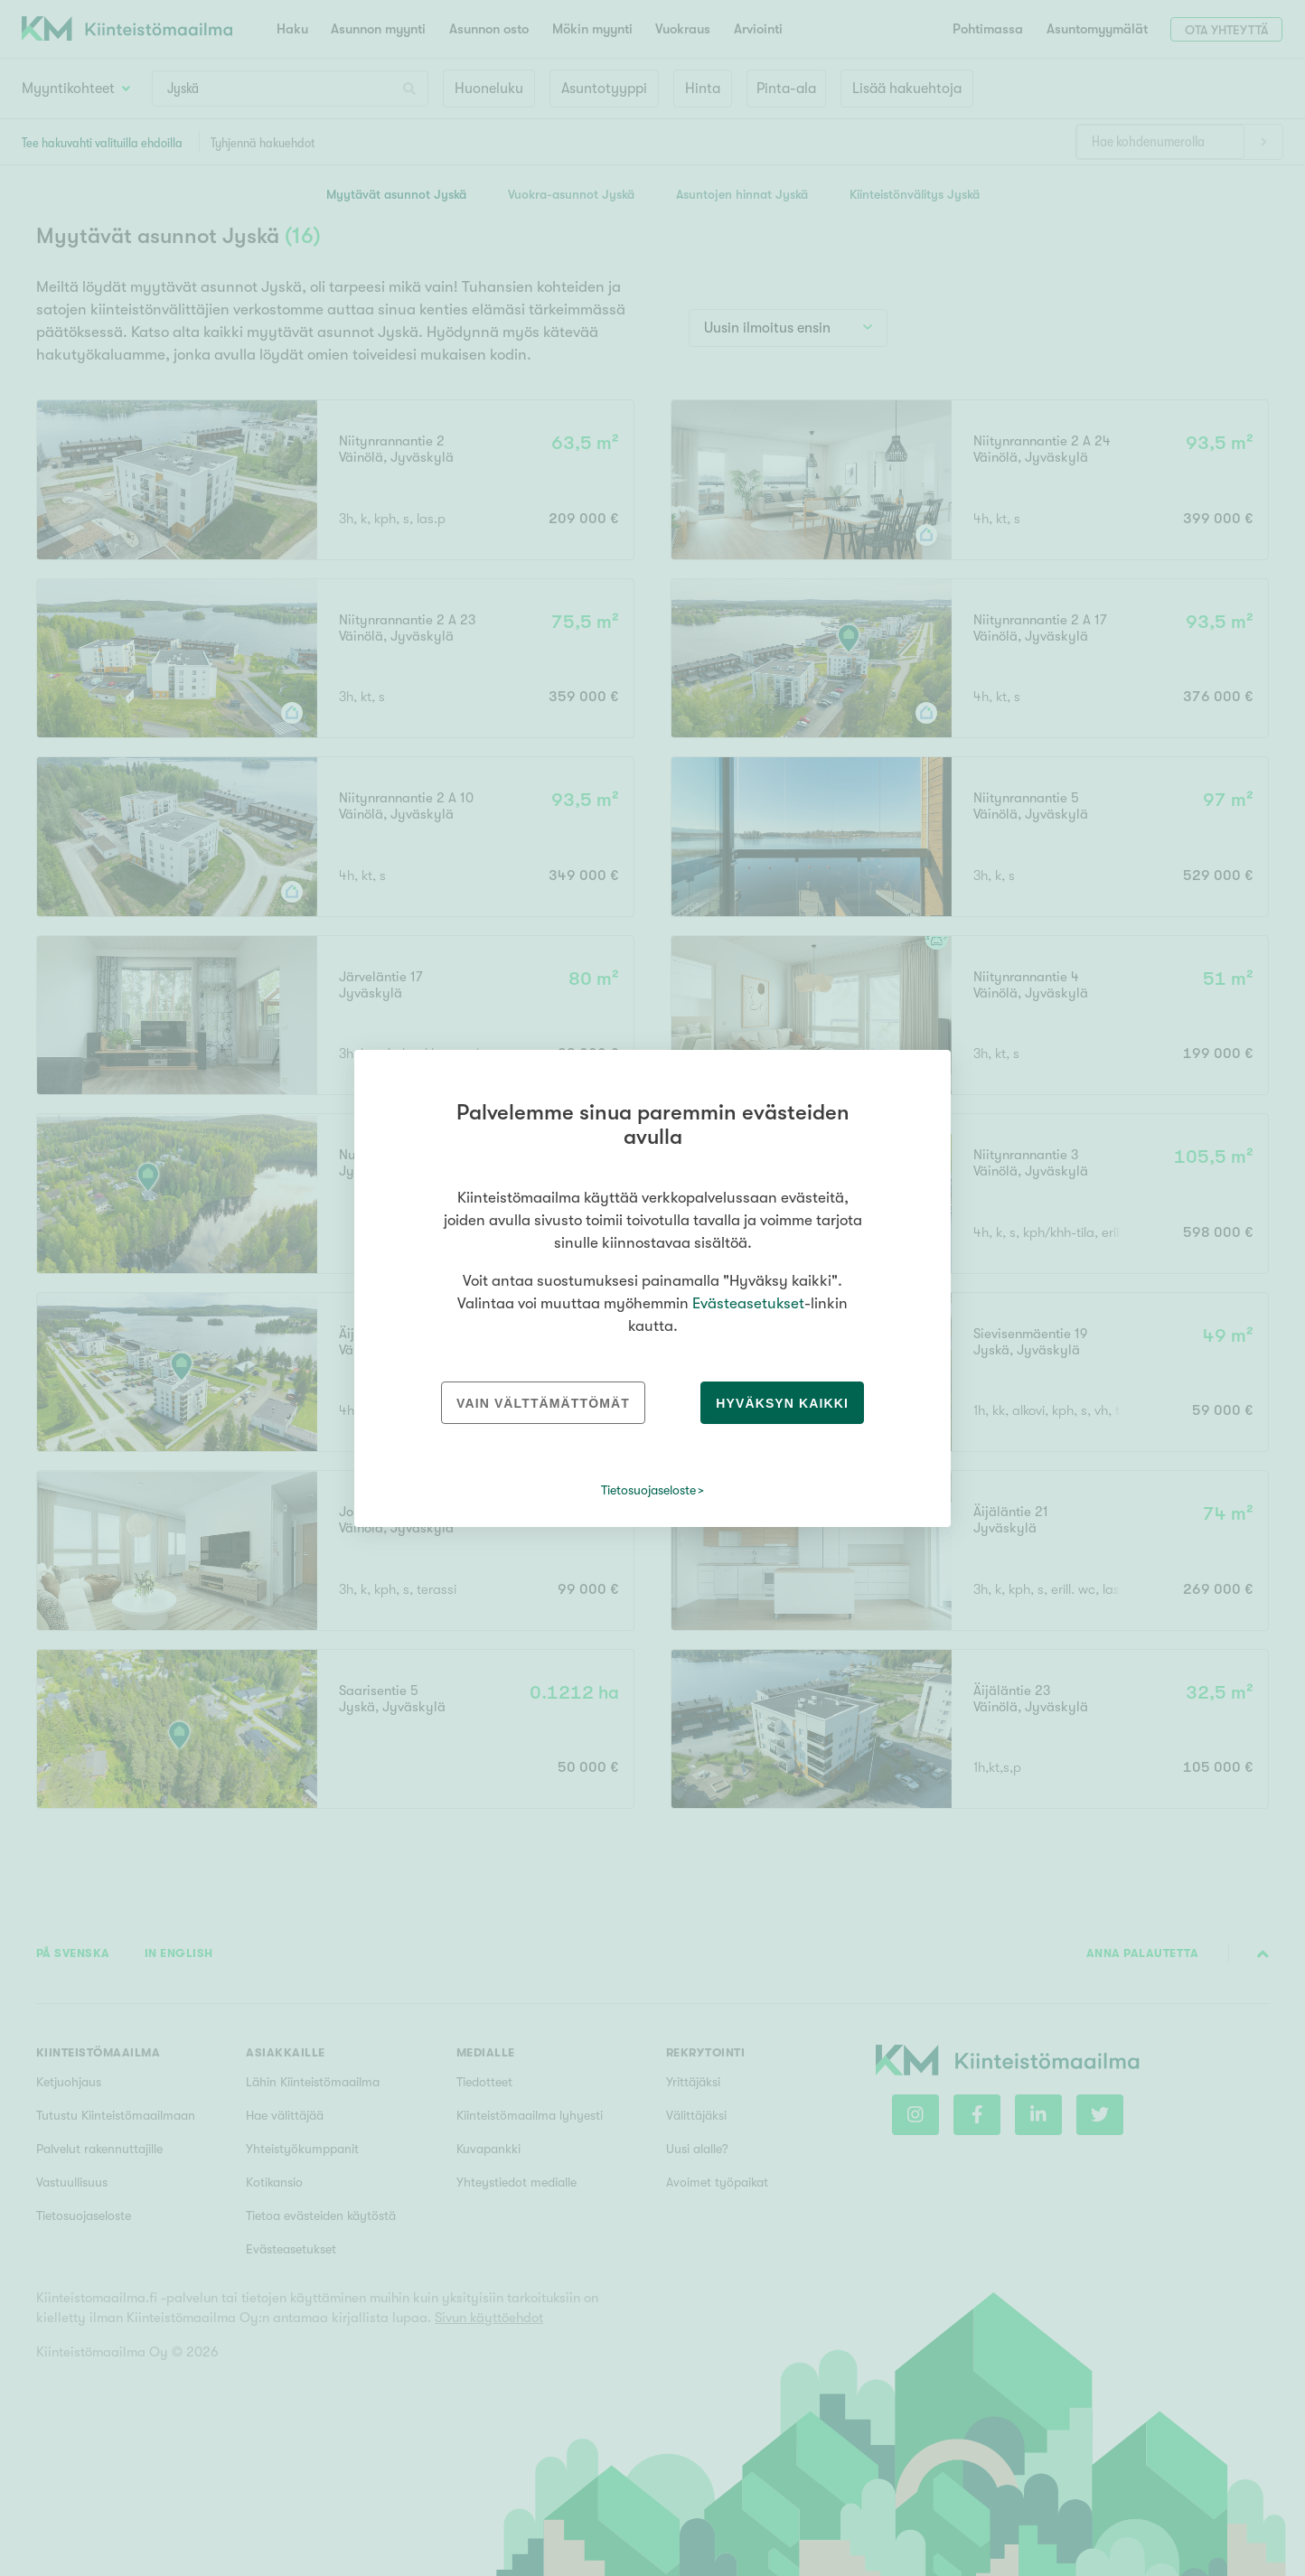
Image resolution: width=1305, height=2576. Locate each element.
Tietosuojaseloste (648, 1490)
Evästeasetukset (748, 1303)
